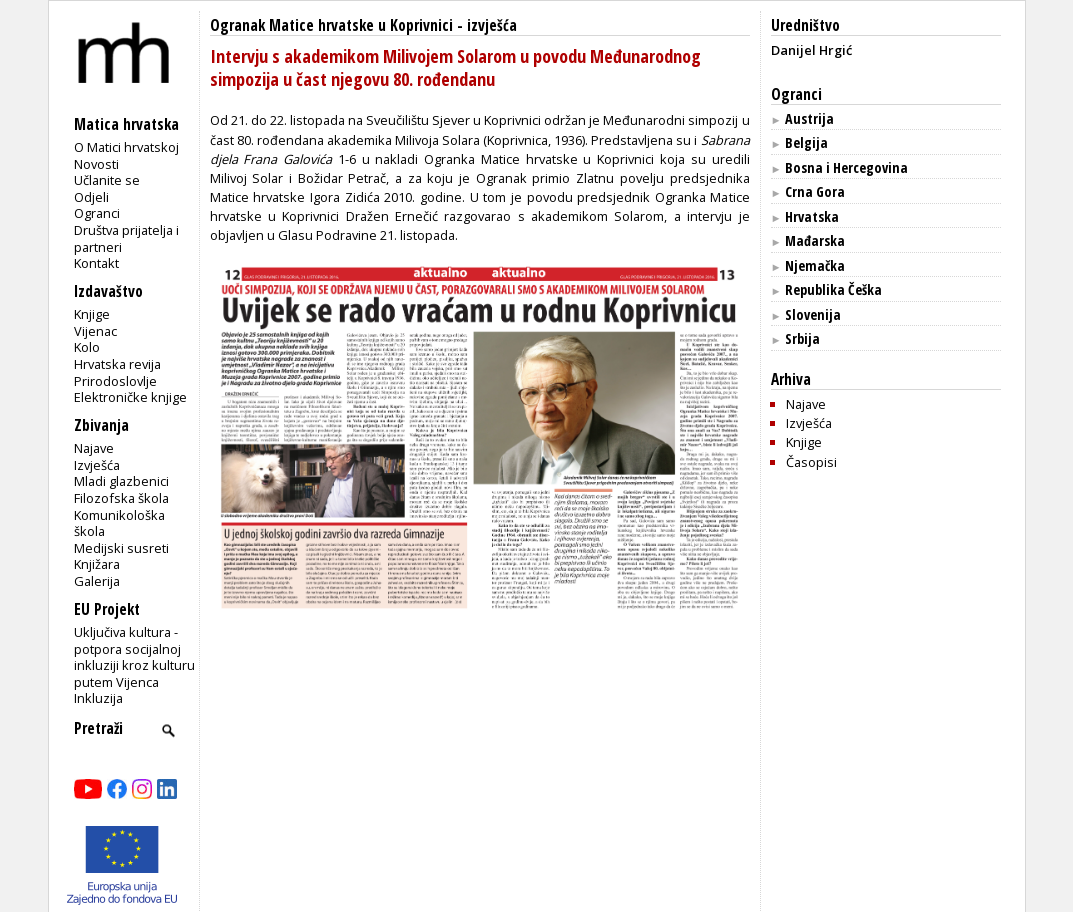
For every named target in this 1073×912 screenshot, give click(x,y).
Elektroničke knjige (130, 397)
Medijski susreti (121, 548)
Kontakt (96, 263)
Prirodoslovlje (115, 381)
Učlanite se (107, 180)
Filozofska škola (121, 498)
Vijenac (95, 331)
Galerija (97, 581)
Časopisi (811, 462)
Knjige (92, 314)
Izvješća (97, 465)
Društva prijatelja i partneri (126, 238)
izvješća (492, 25)
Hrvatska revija (117, 364)
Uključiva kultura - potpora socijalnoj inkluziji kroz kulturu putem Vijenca (134, 657)
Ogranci (97, 213)
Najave (94, 448)
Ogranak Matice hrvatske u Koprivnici (331, 25)
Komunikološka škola (119, 523)
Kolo (87, 347)
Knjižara (97, 564)
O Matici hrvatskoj (126, 147)
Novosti (96, 164)
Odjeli (91, 197)
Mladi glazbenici (121, 481)
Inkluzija (98, 698)
